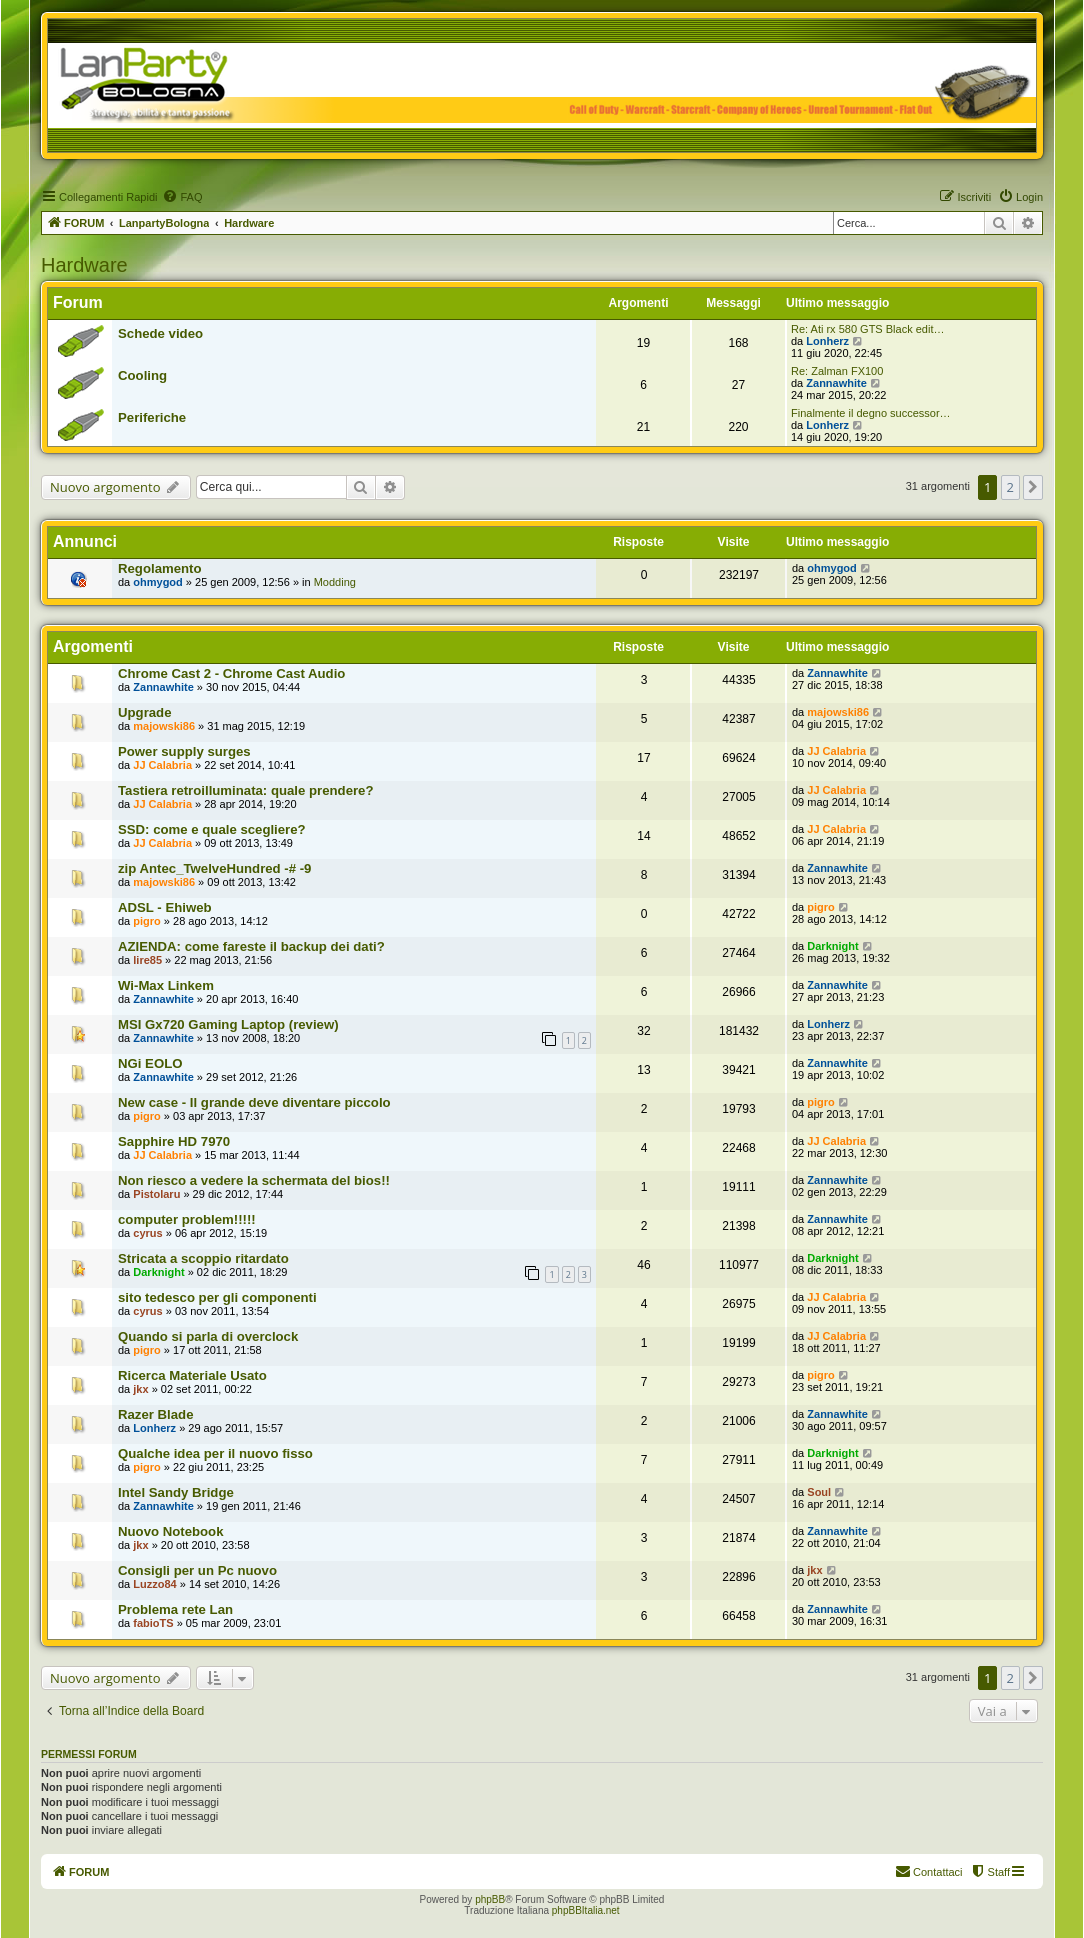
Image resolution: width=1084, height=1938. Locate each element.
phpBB (490, 1899)
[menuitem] (182, 197)
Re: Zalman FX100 (837, 371)
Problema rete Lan (175, 1609)
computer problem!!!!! (187, 1219)
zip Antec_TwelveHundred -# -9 (214, 868)
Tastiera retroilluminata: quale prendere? (246, 790)
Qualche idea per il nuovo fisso (215, 1453)
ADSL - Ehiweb (165, 907)
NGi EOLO (150, 1063)
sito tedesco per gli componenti (217, 1297)
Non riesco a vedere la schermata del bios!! (254, 1180)
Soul (819, 1492)
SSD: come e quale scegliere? (212, 829)
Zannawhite (836, 383)
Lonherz (827, 341)
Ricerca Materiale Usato (192, 1375)
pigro (147, 921)
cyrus (147, 1233)
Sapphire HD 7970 (174, 1141)
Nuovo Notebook (171, 1531)
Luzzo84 (154, 1584)
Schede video (160, 333)
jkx (140, 1389)
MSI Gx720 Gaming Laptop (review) (228, 1024)
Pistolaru (156, 1194)
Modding (335, 582)
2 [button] (1010, 487)
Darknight (832, 946)
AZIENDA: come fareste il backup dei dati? (251, 946)
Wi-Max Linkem (166, 985)
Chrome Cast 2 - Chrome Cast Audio (231, 673)
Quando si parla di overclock (208, 1336)
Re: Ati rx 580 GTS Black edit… (867, 329)
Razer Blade (156, 1414)
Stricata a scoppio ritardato (203, 1258)
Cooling (142, 375)
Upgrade (145, 712)
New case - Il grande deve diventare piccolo (254, 1102)
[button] (1033, 487)
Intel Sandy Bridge (176, 1492)
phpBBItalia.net (586, 1910)
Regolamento (160, 568)
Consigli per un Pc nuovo (197, 1570)
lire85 (147, 960)
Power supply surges (184, 751)
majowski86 (164, 726)
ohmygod (158, 582)
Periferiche (152, 417)
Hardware (84, 265)
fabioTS (153, 1623)
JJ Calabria (162, 765)
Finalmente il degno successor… (871, 413)
